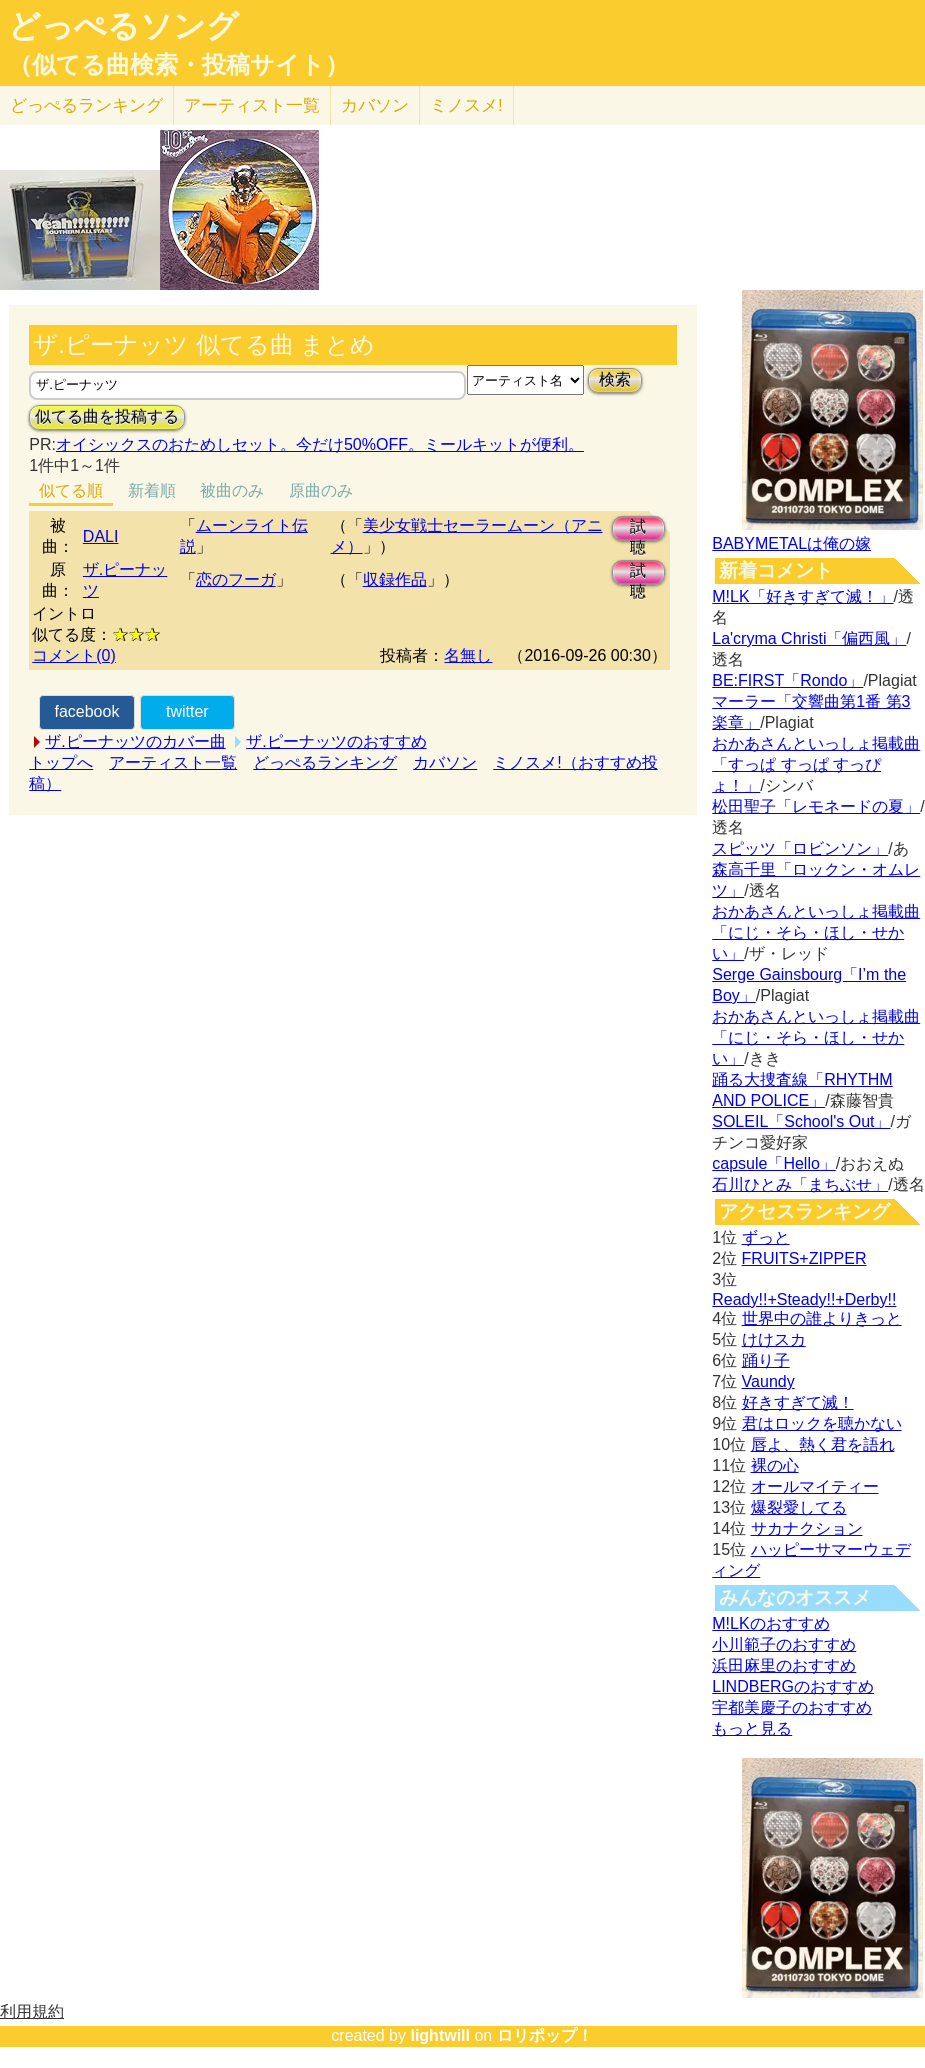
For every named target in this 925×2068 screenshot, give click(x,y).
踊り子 (766, 1360)
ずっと (766, 1237)
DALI (101, 536)
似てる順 (71, 490)
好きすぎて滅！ (798, 1402)
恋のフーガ (236, 579)
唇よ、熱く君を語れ (823, 1444)
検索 (615, 379)
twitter (187, 711)
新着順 (152, 490)
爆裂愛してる (799, 1507)
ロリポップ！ (545, 2035)
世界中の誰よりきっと (822, 1318)
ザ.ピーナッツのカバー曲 (135, 741)
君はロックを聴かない (822, 1423)
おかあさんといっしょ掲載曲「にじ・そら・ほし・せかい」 (816, 932)
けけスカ (774, 1339)
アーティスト (252, 105)
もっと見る (752, 1728)
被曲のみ (232, 490)
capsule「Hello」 (774, 1163)
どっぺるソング (123, 26)
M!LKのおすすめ (770, 1623)
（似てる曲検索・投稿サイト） (178, 65)
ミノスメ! (466, 105)
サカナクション (807, 1528)
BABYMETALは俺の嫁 (791, 543)
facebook (86, 711)
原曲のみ (321, 490)
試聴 (638, 529)
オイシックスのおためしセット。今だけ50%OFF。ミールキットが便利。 (320, 444)
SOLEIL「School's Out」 (801, 1121)
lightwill (440, 2035)
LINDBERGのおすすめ (793, 1686)
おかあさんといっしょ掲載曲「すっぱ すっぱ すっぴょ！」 (816, 764)
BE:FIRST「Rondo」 (787, 680)
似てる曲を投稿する (107, 416)
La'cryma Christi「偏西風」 (809, 638)
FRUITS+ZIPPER (804, 1258)
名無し (468, 655)
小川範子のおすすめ (784, 1644)
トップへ (61, 762)
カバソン (375, 105)
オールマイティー (815, 1486)
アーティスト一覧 (173, 762)
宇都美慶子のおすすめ (792, 1707)
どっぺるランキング (325, 762)
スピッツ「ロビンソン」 (800, 848)
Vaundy (768, 1381)
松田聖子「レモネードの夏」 (816, 806)
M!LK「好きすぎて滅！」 (802, 596)
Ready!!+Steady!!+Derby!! (804, 1299)
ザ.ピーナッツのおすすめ (336, 741)
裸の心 (775, 1465)
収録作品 (395, 579)
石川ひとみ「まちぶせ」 (800, 1184)
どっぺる (86, 105)
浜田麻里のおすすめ (784, 1665)
